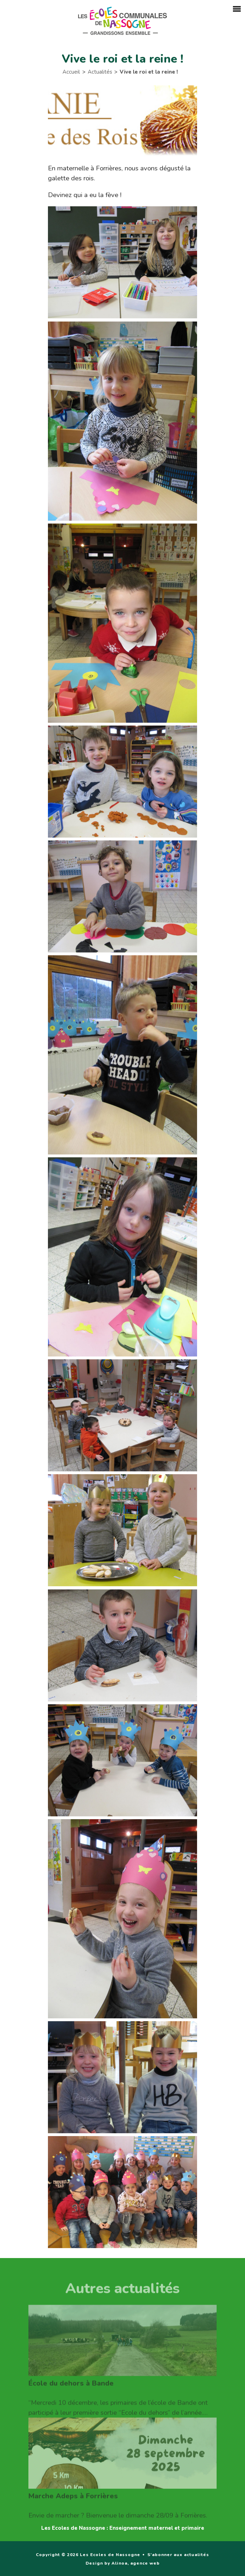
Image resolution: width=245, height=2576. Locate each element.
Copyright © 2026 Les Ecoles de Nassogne (88, 2555)
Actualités (100, 72)
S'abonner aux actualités (178, 2555)
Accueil (71, 72)
